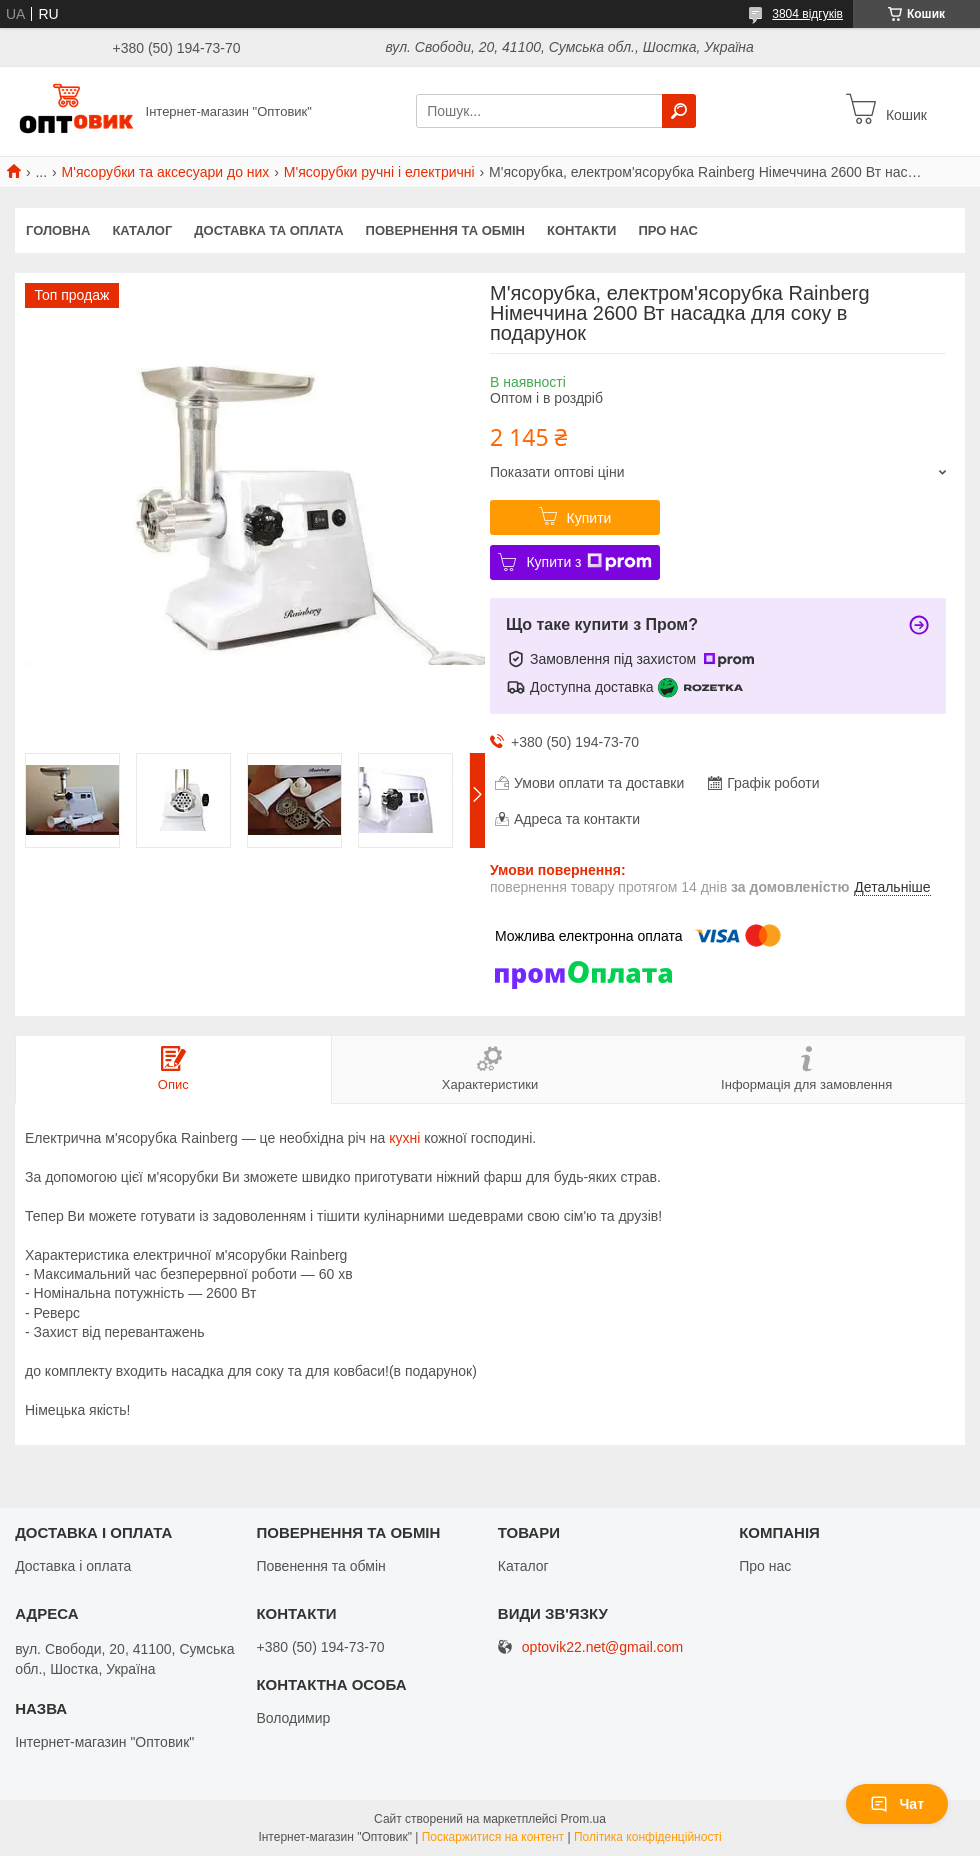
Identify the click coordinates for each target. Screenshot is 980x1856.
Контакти (582, 230)
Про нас (667, 230)
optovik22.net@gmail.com (602, 1647)
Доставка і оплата (73, 1566)
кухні (404, 1138)
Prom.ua (583, 1819)
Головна (58, 230)
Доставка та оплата (268, 230)
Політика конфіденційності (648, 1837)
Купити (589, 518)
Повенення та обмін (320, 1566)
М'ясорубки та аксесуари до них (166, 172)
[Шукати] (679, 111)
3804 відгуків (807, 14)
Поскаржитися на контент (493, 1837)
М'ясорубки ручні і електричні (379, 172)
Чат (897, 1804)
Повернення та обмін (445, 230)
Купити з (588, 562)
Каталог (142, 230)
